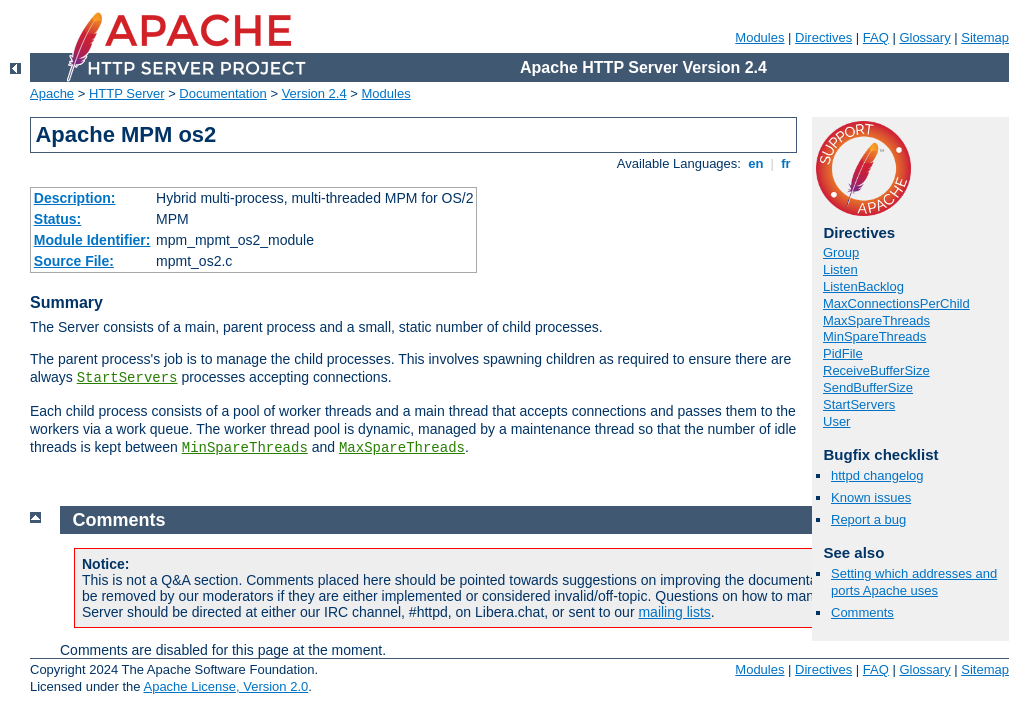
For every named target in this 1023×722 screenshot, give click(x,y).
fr (786, 163)
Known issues (871, 497)
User (836, 421)
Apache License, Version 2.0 (225, 686)
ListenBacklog (863, 286)
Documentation (222, 93)
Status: (57, 219)
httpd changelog (877, 475)
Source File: (74, 261)
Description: (75, 198)
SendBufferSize (868, 387)
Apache (52, 93)
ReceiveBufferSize (876, 370)
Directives (823, 37)
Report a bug (868, 519)
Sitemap (985, 37)
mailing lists (674, 612)
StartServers (127, 378)
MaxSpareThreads (402, 448)
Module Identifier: (92, 240)
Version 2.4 (314, 93)
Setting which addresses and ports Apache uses (914, 582)
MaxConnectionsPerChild (896, 303)
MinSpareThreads (245, 448)
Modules (759, 37)
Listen (840, 269)
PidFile (843, 353)
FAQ (876, 37)
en (756, 163)
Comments (862, 612)
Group (841, 252)
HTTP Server (127, 93)
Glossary (924, 37)
